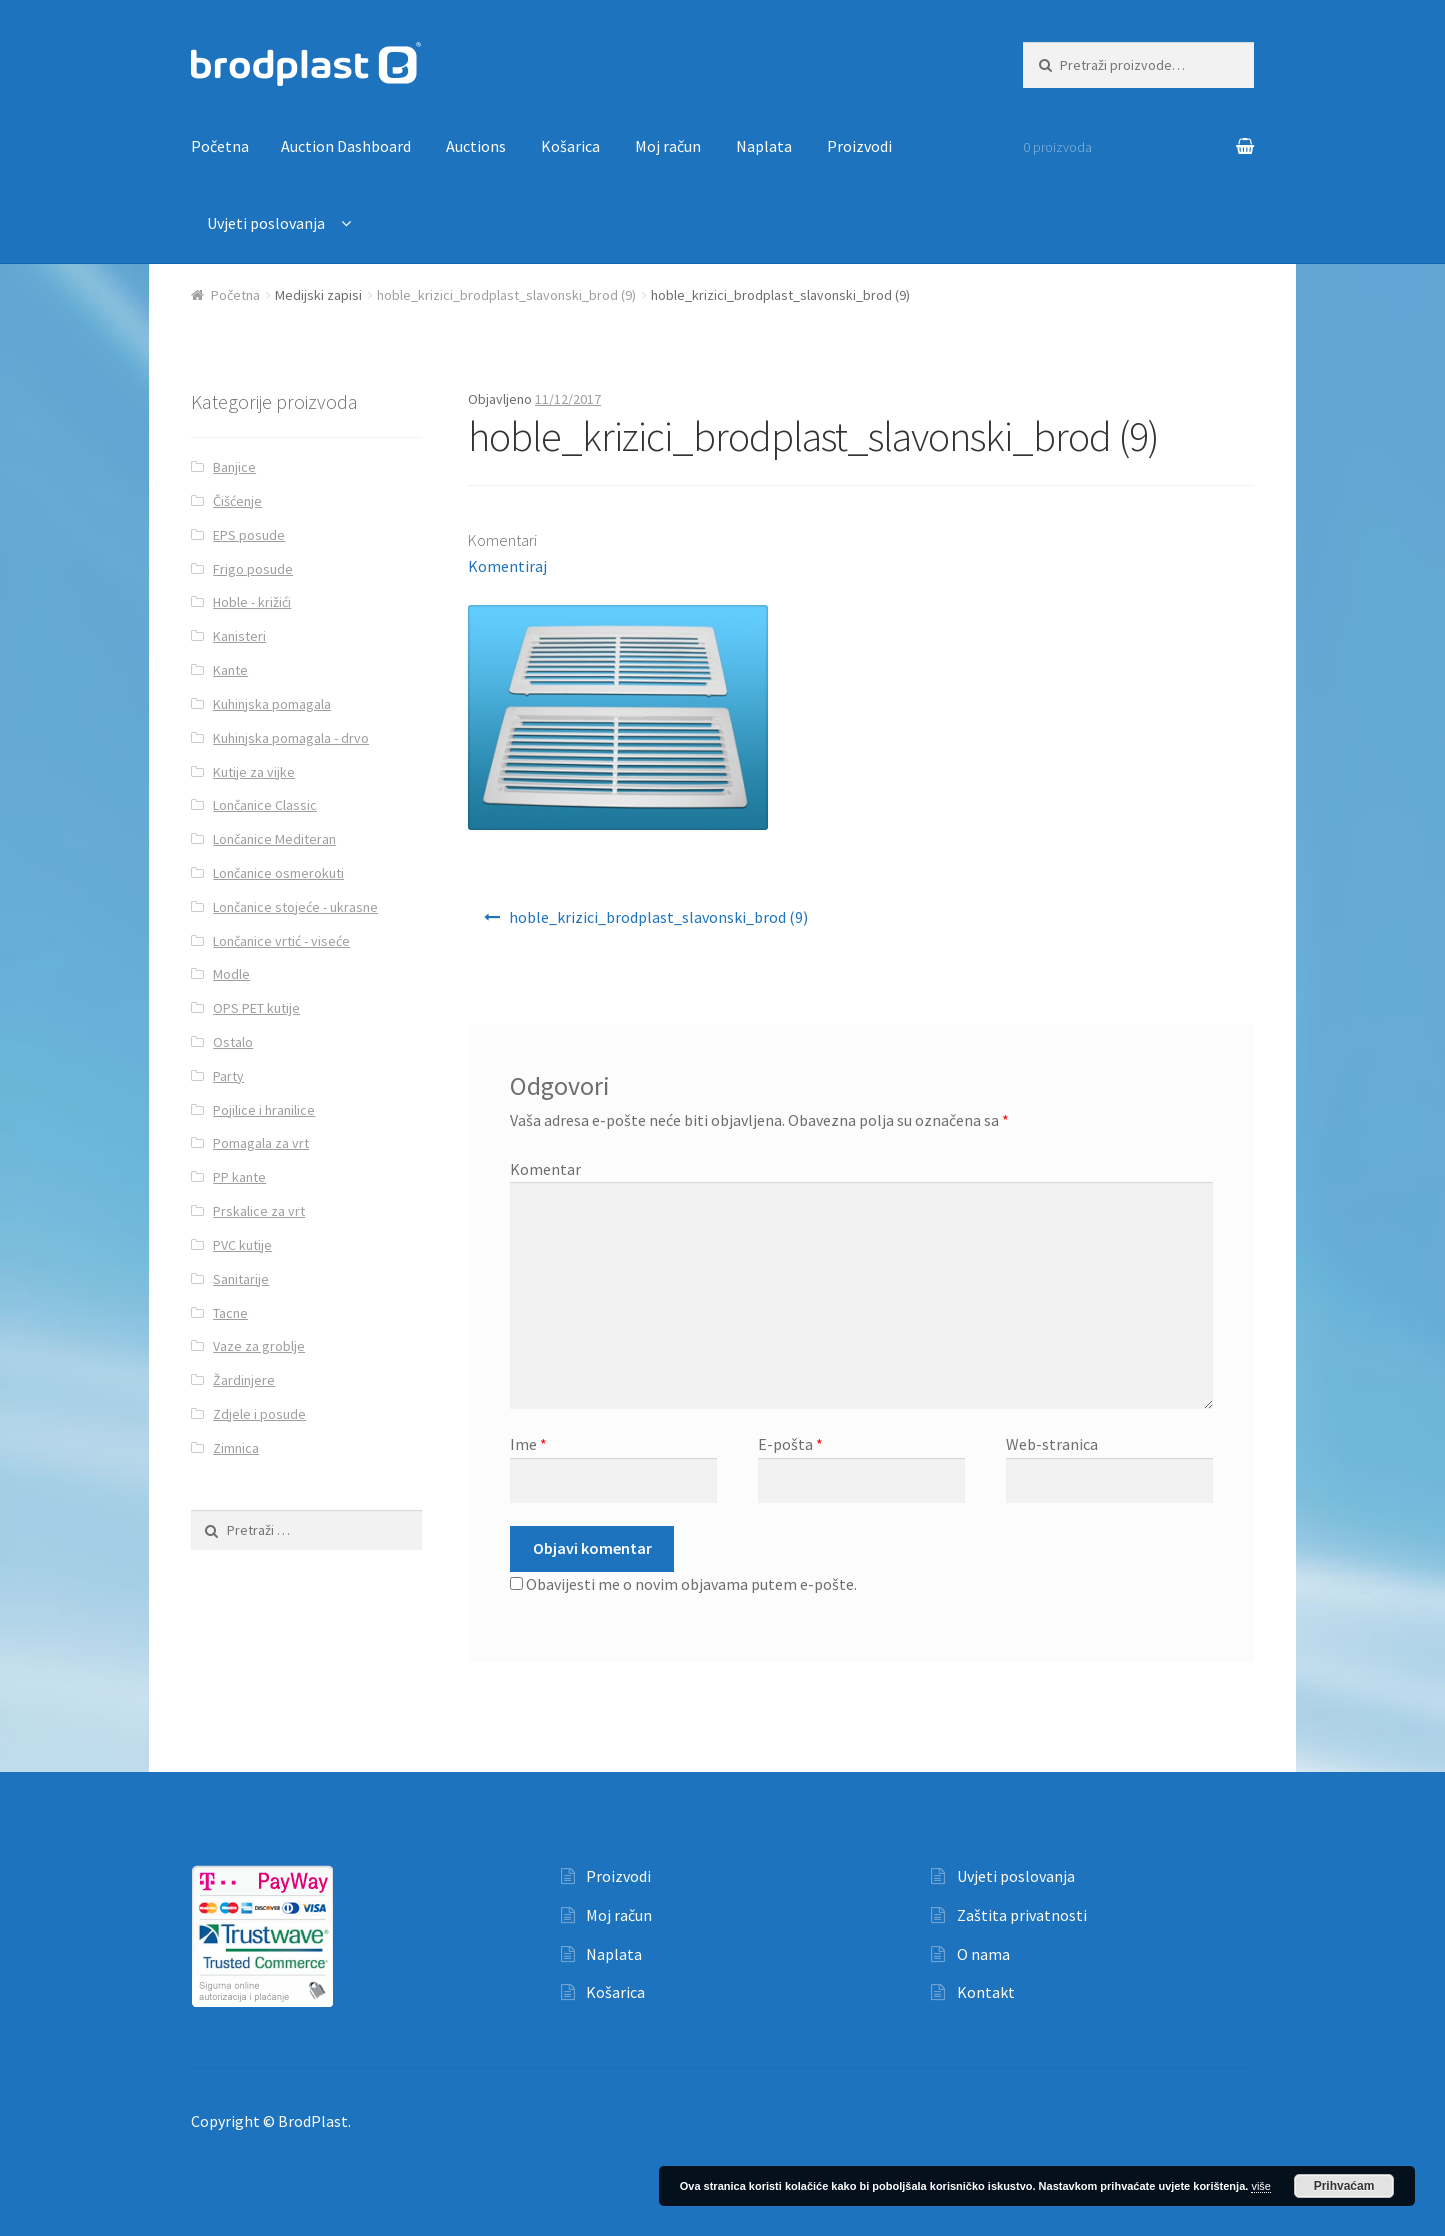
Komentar (545, 1169)
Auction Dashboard (346, 146)
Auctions (476, 146)
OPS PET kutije (256, 1008)
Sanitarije (241, 1279)
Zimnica (236, 1448)
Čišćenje (237, 501)
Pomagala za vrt (261, 1143)
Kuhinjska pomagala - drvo (291, 738)
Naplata (764, 146)
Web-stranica (1052, 1444)
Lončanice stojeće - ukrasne (295, 907)
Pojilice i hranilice (264, 1110)
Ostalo (233, 1042)
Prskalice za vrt (259, 1211)
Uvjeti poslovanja (266, 223)
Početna (220, 146)
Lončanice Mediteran (274, 839)
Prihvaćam (1344, 2186)
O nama (983, 1954)
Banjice (234, 467)
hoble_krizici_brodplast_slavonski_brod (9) (506, 295)
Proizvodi (859, 146)
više (1261, 2186)
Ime (528, 1444)
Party (228, 1076)
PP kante (239, 1177)
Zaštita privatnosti (1022, 1915)
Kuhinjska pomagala (272, 704)
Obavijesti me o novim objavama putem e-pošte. (691, 1584)
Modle (231, 974)
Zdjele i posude (259, 1414)
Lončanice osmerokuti (278, 873)
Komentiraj (507, 566)
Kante (230, 670)
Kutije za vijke (254, 772)
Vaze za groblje (259, 1346)
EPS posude (249, 535)
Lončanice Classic (265, 805)
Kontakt (986, 1992)
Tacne (230, 1313)
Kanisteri (239, 636)
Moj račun (668, 146)
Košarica (570, 146)
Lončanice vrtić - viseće (281, 941)
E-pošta (790, 1444)
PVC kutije (242, 1245)
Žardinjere (244, 1380)
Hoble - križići (252, 602)
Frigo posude (253, 569)
